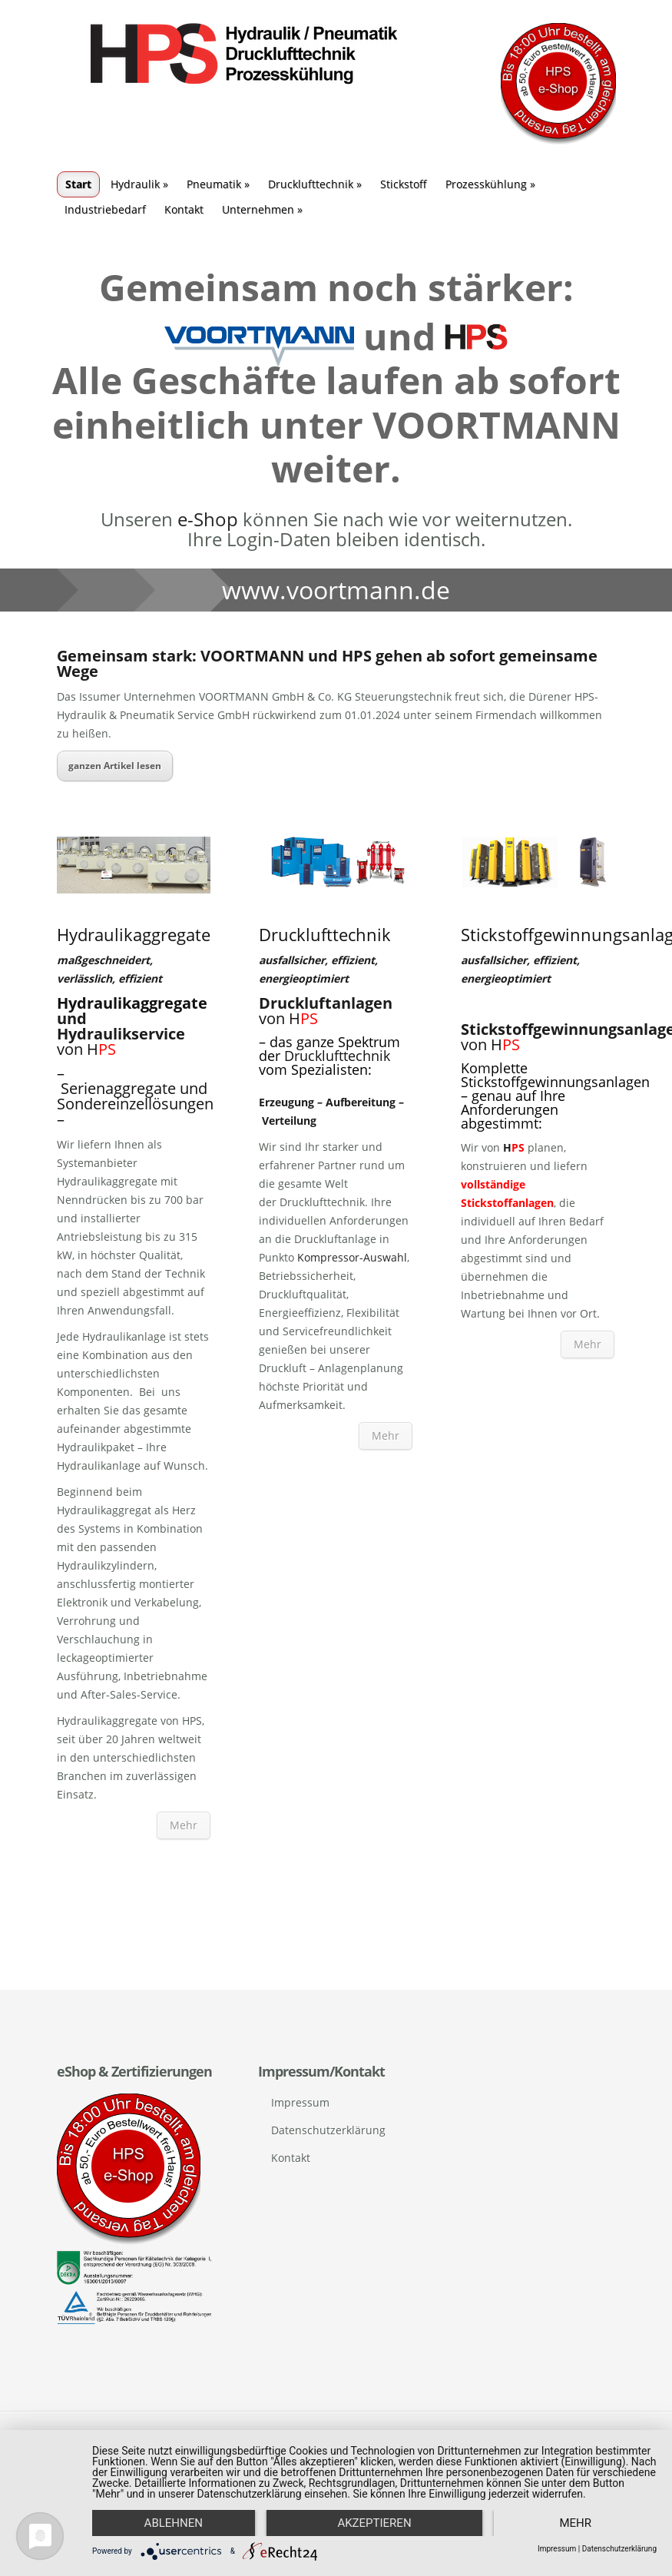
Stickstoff (403, 184)
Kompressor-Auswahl (352, 1257)
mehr (575, 2523)
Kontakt (184, 209)
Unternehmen (262, 209)
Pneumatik (218, 184)
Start (78, 184)
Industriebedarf (105, 209)
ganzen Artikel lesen (114, 765)
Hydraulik (139, 184)
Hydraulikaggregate (132, 1003)
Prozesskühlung (490, 184)
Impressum (300, 2102)
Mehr (183, 1825)
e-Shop (207, 519)
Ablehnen (173, 2523)
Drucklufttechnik (315, 184)
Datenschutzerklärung (328, 2130)
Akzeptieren (374, 2523)
